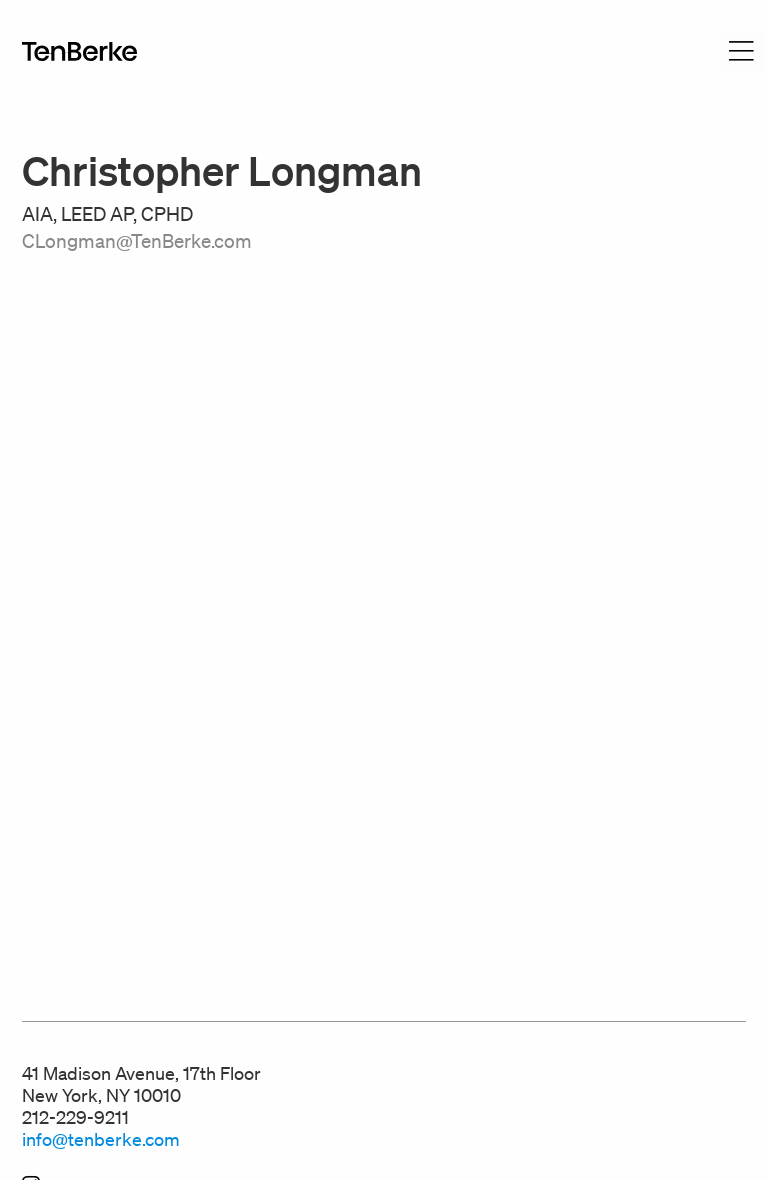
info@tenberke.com (101, 1139)
